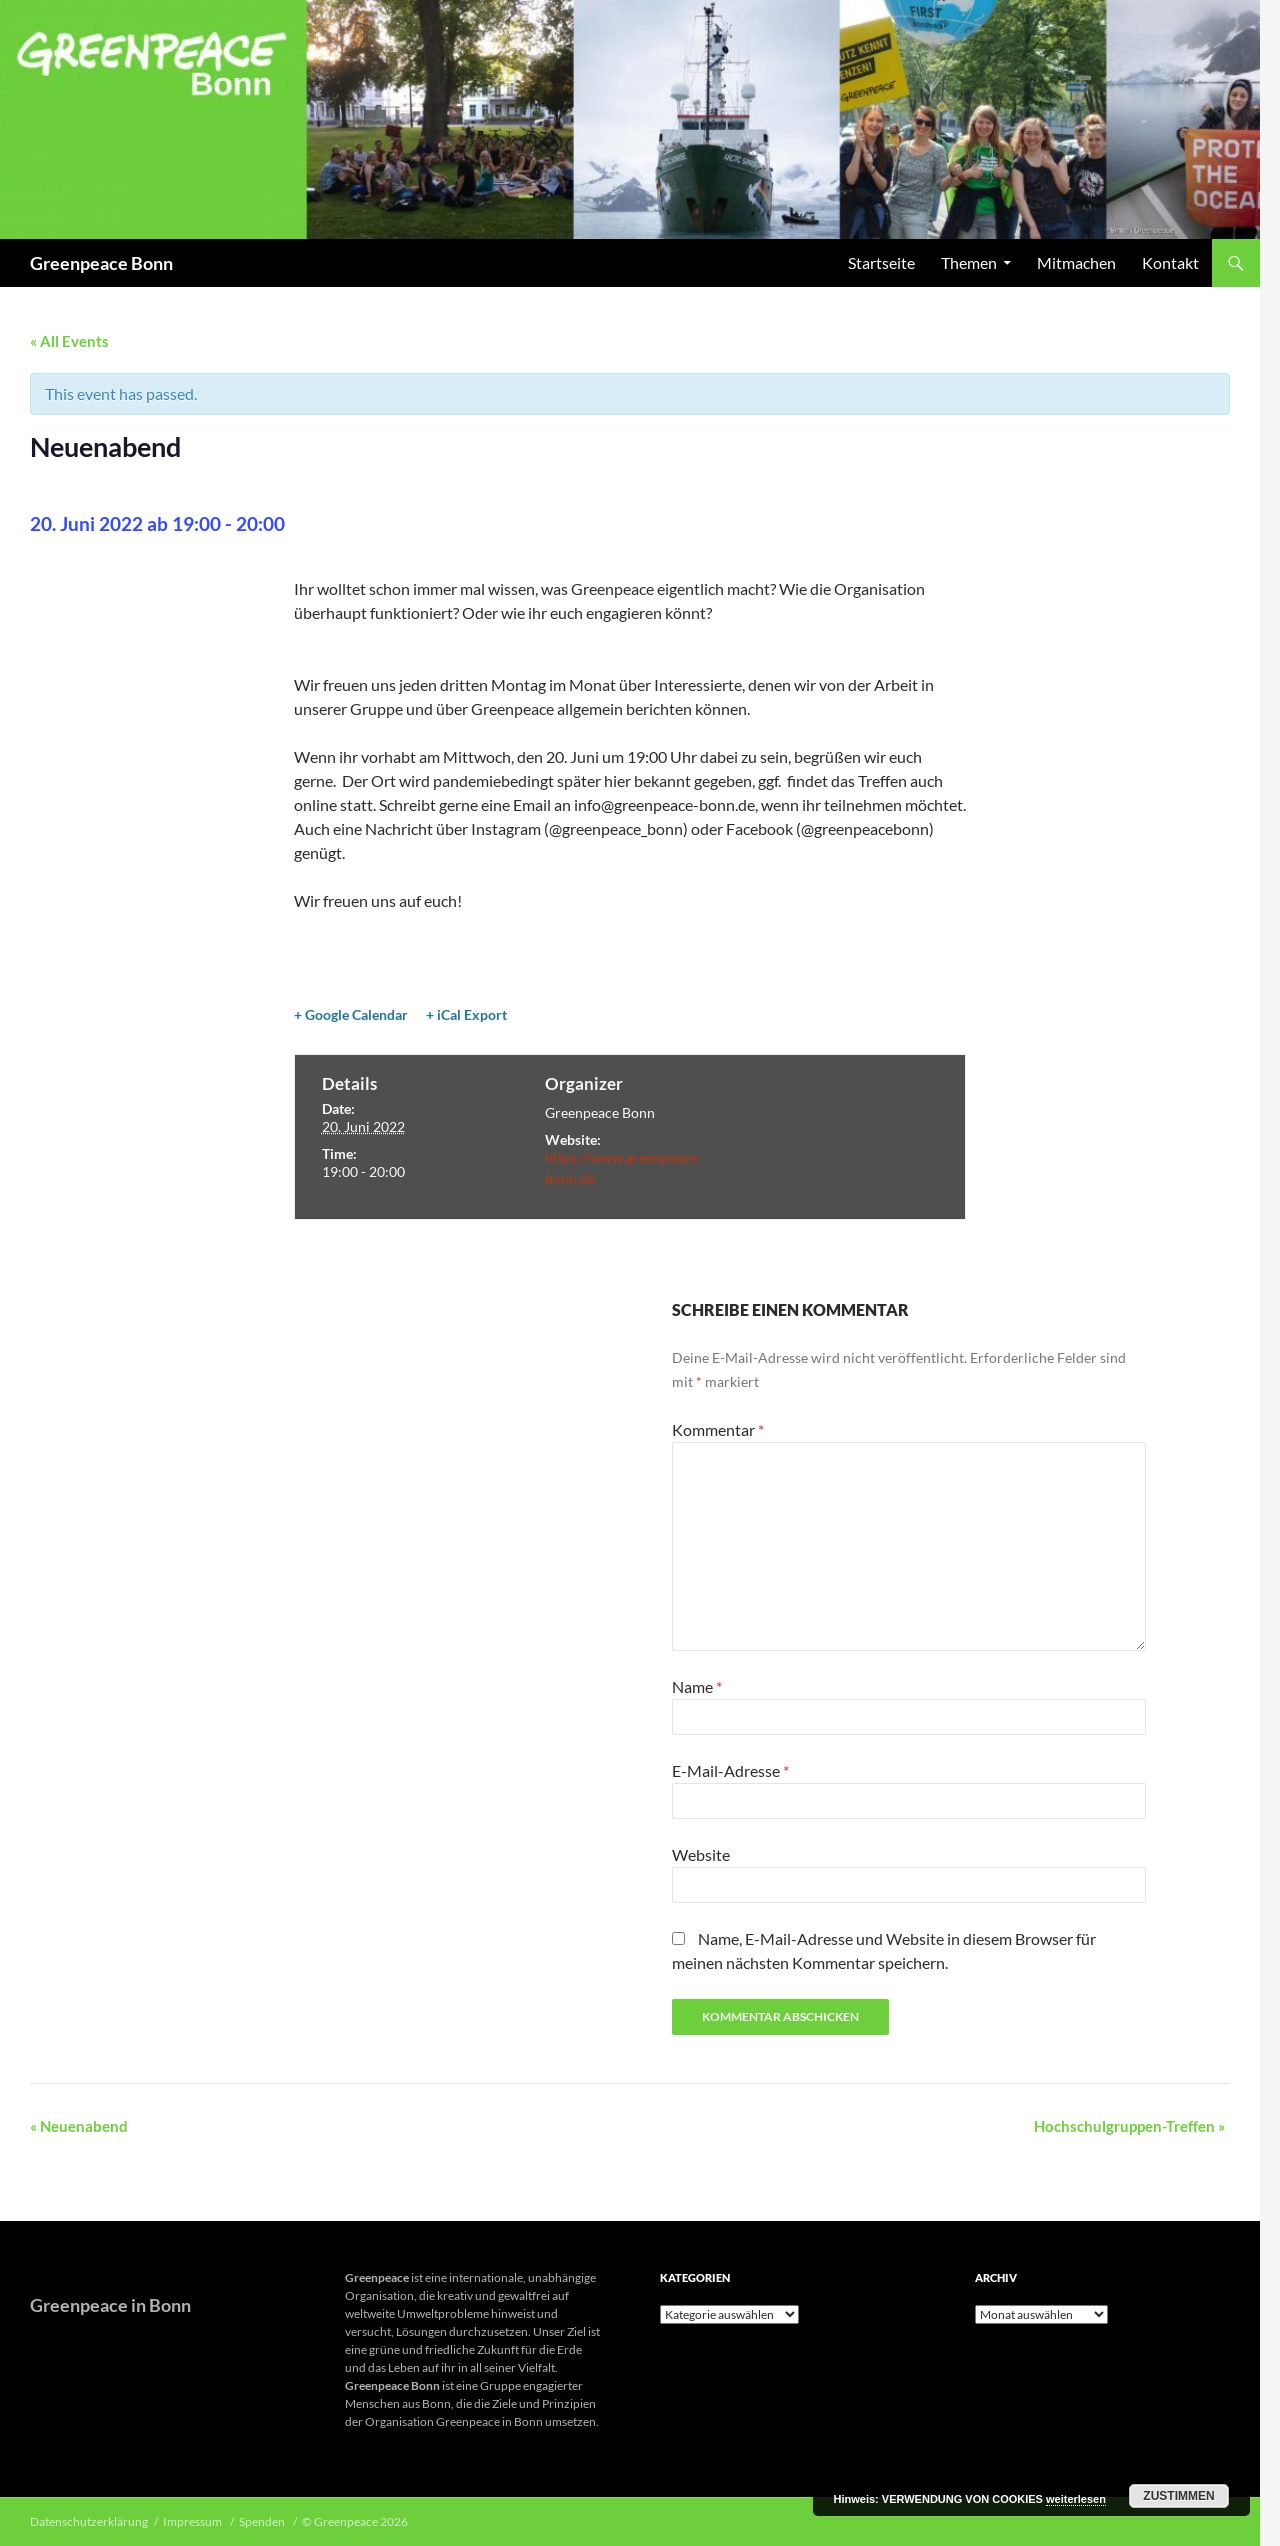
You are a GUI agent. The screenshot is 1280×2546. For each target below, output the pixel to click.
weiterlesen (1076, 2499)
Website (701, 1854)
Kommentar (718, 1429)
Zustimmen (1178, 2496)
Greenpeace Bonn (101, 263)
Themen (969, 262)
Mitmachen (1076, 262)
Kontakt (1170, 262)
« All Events (69, 341)
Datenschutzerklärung (89, 2521)
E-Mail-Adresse (730, 1770)
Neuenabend (79, 2126)
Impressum (193, 2521)
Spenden (263, 2521)
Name (697, 1686)
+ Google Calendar (351, 1014)
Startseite (881, 262)
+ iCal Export (466, 1014)
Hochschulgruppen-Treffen (1129, 2126)
